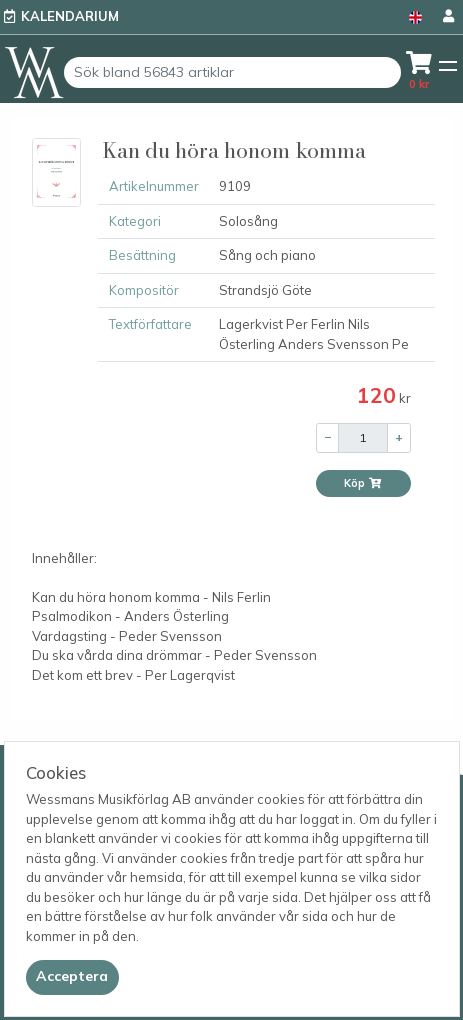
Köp (363, 483)
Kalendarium (70, 16)
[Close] (72, 977)
